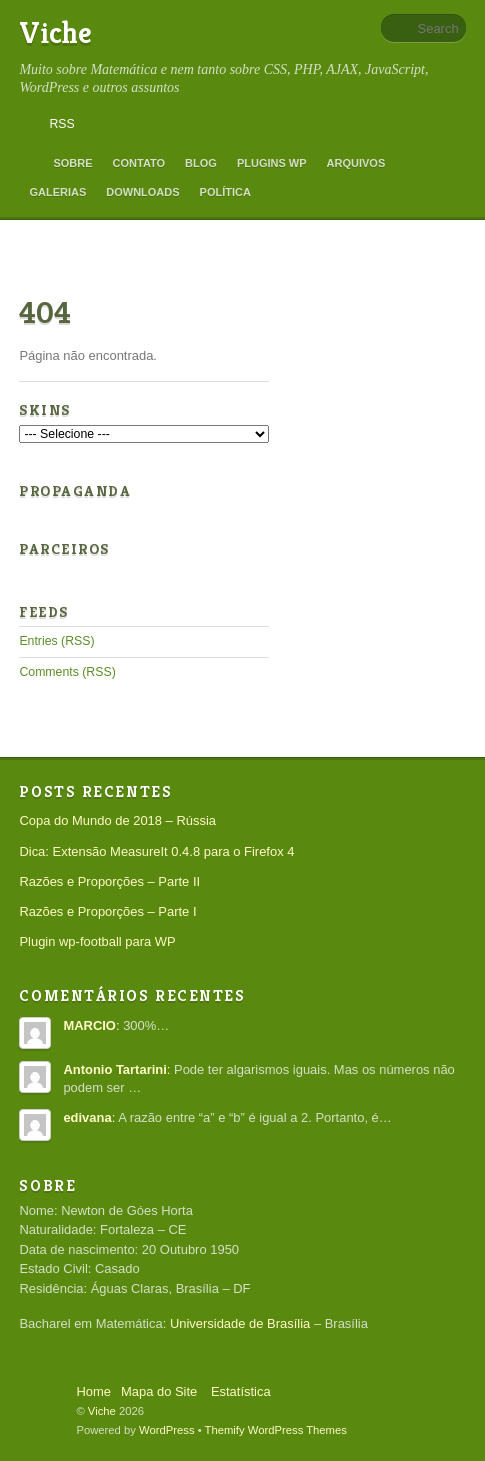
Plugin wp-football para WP (97, 941)
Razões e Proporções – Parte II (109, 881)
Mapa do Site (159, 1391)
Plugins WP (272, 163)
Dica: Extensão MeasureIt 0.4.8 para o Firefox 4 (156, 851)
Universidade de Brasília (240, 1323)
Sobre (72, 163)
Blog (201, 163)
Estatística (241, 1391)
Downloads (142, 192)
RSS (61, 124)
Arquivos (356, 163)
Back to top (41, 1385)
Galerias (57, 192)
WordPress (167, 1430)
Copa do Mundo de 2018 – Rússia (117, 820)
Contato (139, 163)
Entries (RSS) (56, 641)
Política (225, 192)
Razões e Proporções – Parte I (107, 911)
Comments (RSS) (67, 672)
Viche (55, 33)
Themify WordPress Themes (276, 1430)
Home (31, 163)
